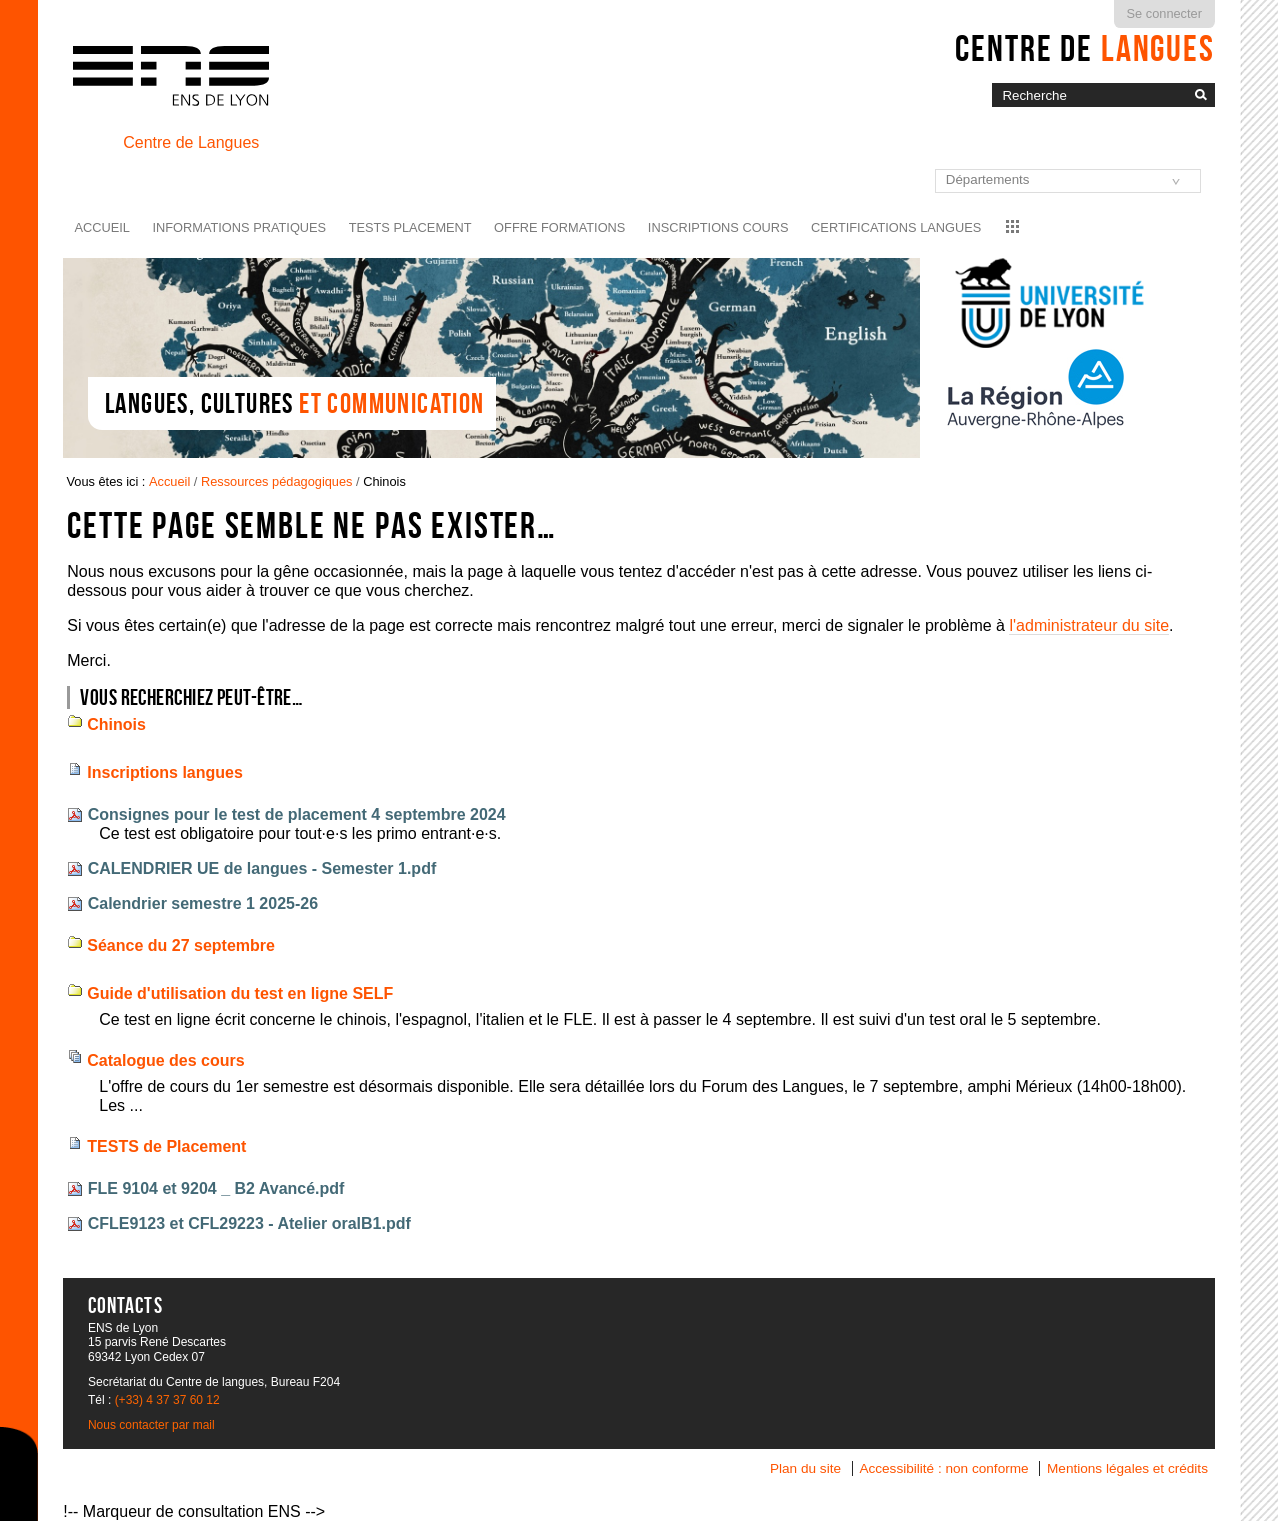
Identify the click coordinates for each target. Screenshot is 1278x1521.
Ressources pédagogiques (277, 481)
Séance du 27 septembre (181, 945)
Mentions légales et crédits (1127, 1468)
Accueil (102, 227)
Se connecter (1164, 13)
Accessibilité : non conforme (943, 1468)
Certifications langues (896, 227)
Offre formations (559, 227)
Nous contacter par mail (151, 1425)
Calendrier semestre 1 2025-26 (203, 903)
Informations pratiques (239, 227)
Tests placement (410, 227)
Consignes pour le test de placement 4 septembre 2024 (297, 814)
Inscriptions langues (165, 772)
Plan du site (805, 1468)
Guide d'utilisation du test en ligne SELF (240, 993)
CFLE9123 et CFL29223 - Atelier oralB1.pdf (249, 1223)
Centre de (1084, 48)
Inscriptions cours (718, 227)
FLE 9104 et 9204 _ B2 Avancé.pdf (216, 1188)
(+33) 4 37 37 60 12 (167, 1400)
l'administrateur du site (1089, 625)
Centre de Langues (191, 142)
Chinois (116, 724)
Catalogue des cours (165, 1060)
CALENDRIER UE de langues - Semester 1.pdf (262, 868)
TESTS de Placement (166, 1146)
